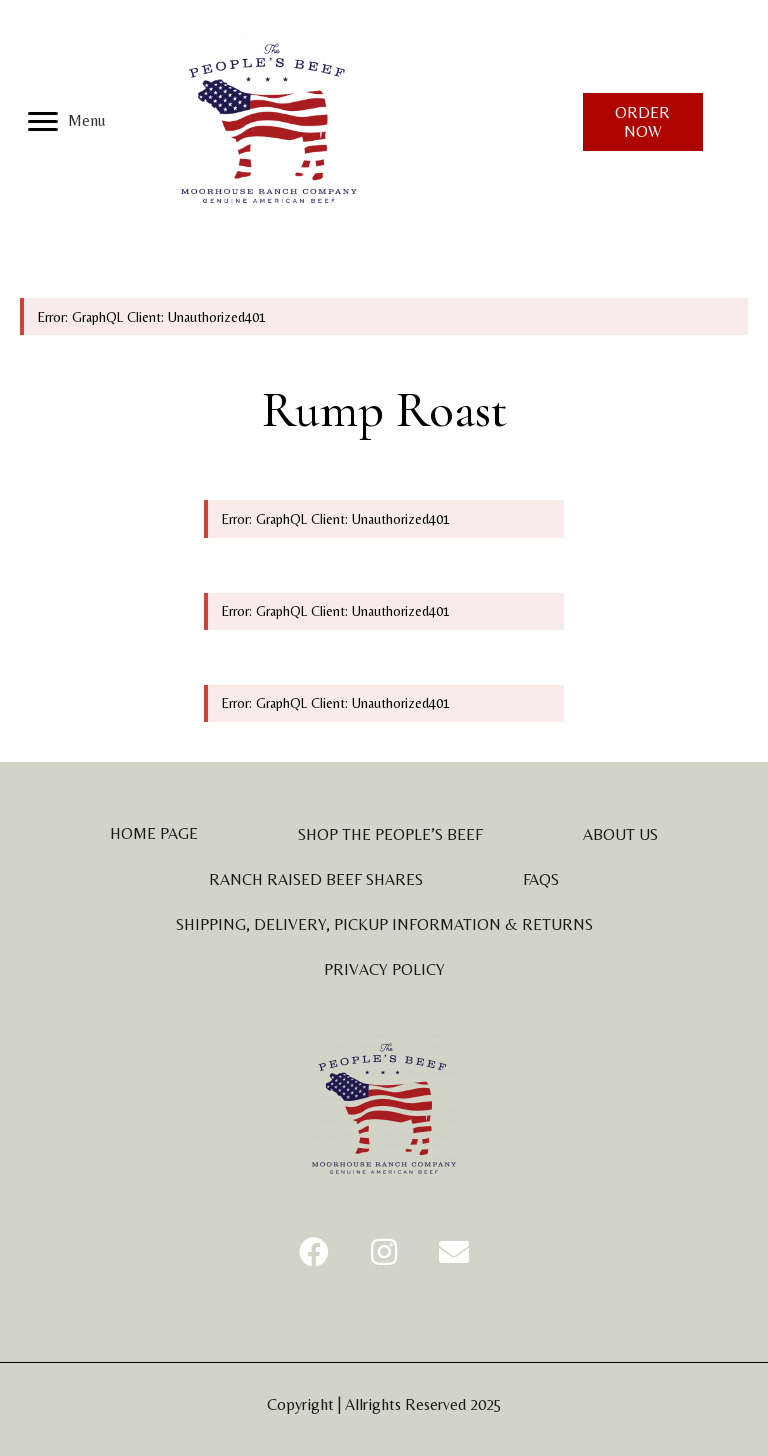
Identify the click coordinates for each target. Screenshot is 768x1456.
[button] (314, 1252)
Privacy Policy (384, 969)
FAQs (541, 879)
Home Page (154, 833)
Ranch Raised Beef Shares (316, 879)
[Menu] (66, 122)
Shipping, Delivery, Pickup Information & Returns (384, 924)
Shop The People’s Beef (390, 834)
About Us (620, 834)
